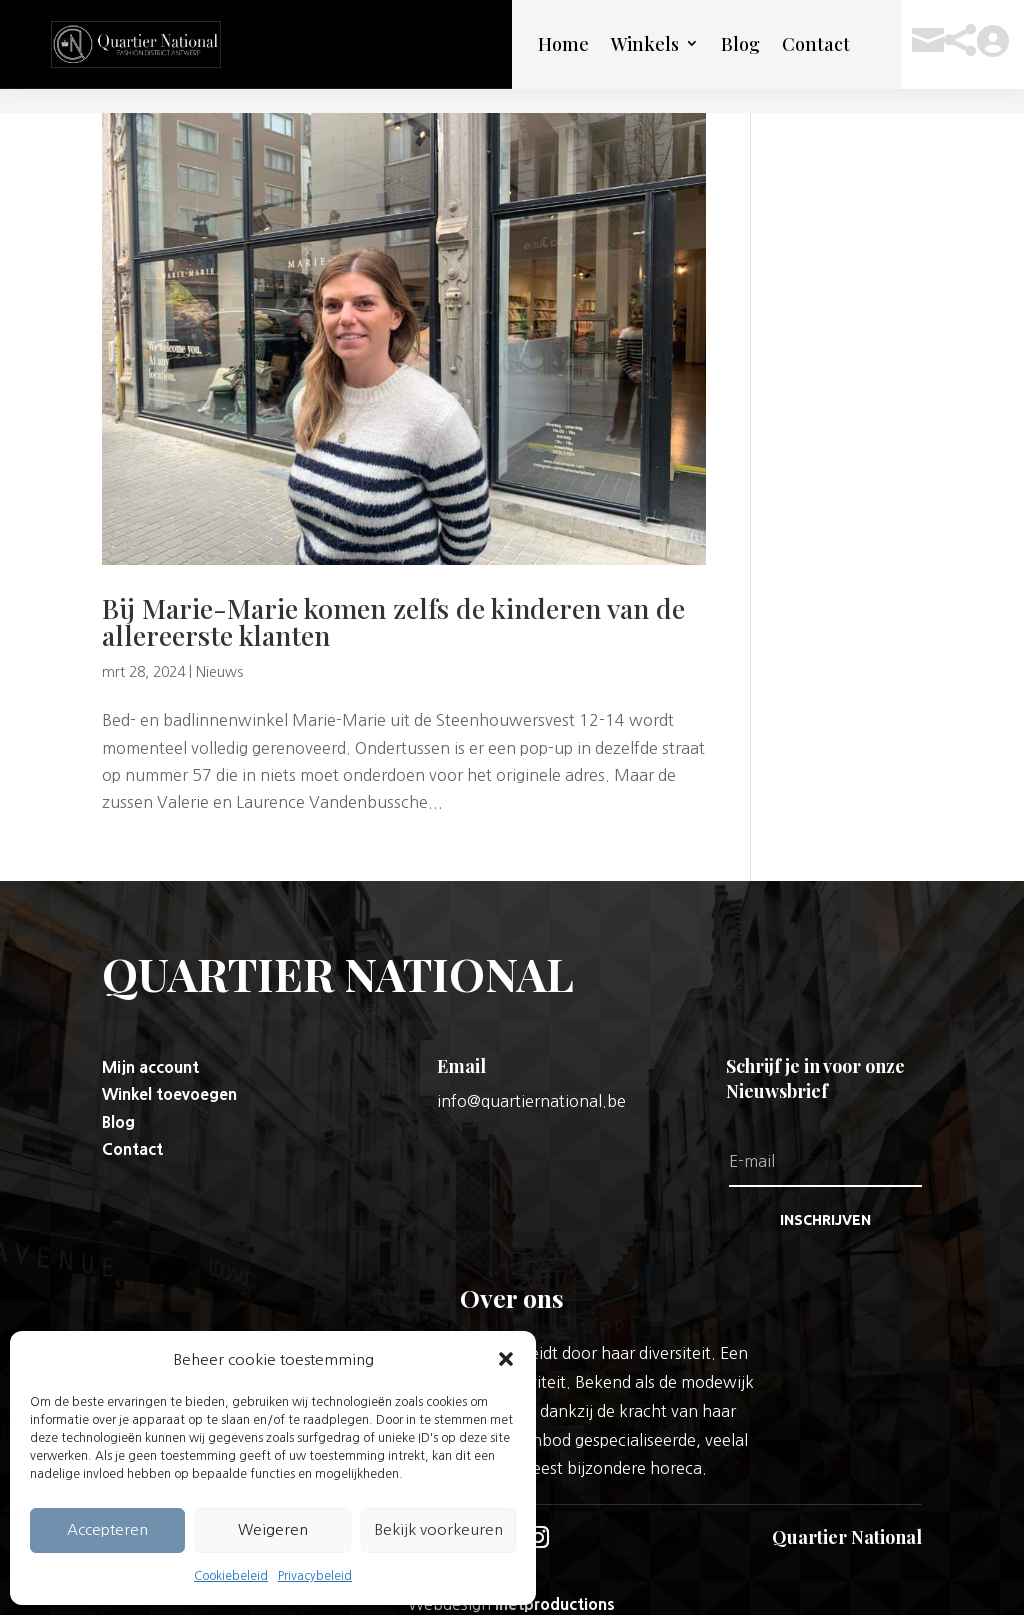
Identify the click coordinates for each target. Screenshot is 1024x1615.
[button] (506, 1359)
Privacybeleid (315, 1576)
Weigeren (273, 1529)
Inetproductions (555, 1580)
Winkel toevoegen (169, 1070)
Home (563, 44)
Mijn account (150, 1043)
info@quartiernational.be (531, 1077)
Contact (816, 44)
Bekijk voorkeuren (438, 1529)
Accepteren (107, 1529)
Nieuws (219, 648)
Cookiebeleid (231, 1576)
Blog (740, 44)
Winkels (645, 44)
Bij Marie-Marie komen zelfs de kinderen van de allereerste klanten (393, 597)
